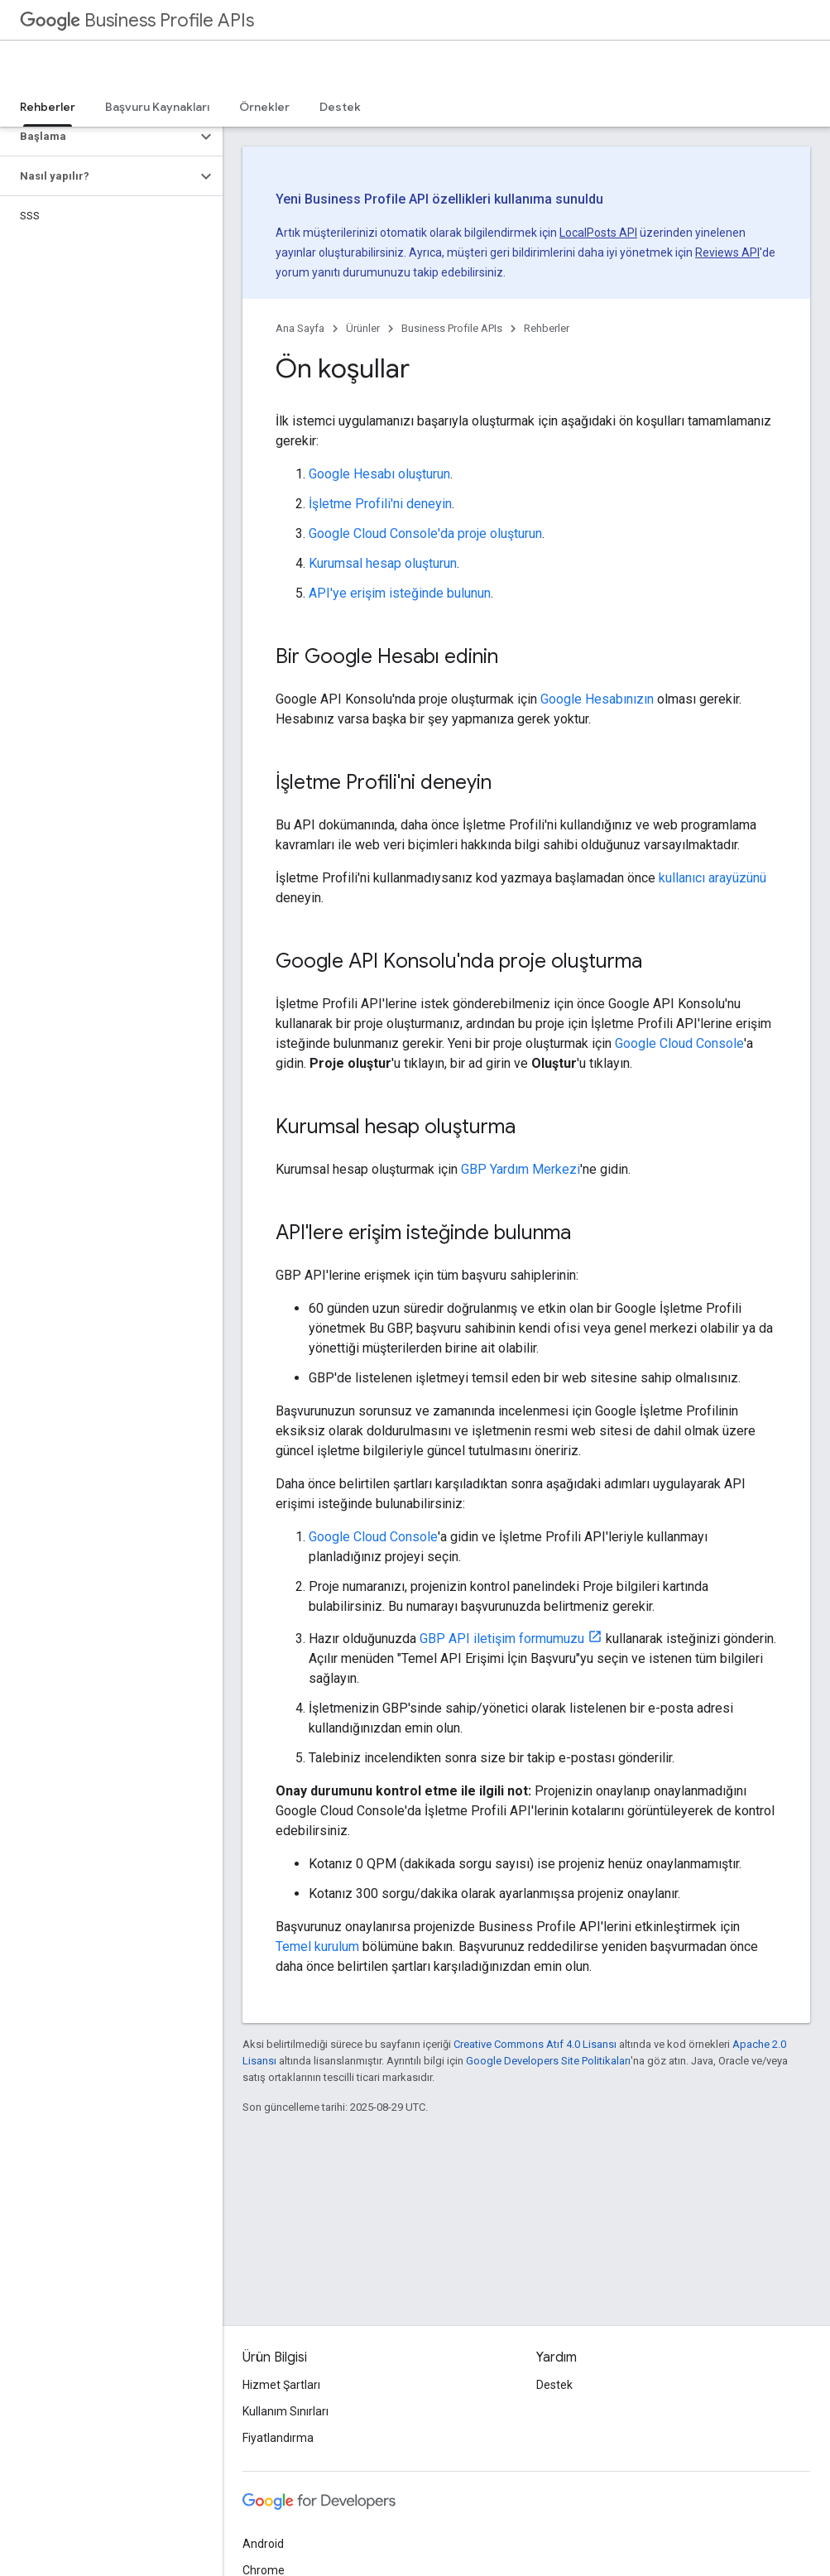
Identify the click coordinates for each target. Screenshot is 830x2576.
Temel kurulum (317, 1946)
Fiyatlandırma (278, 2437)
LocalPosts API (598, 232)
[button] (98, 137)
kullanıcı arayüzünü (712, 878)
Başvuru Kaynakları (157, 106)
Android (263, 2543)
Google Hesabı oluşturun (379, 474)
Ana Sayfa (300, 328)
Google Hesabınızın (597, 699)
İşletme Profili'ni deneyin (380, 504)
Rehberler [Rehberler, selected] (47, 106)
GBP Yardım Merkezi (520, 1169)
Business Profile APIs (137, 20)
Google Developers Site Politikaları (548, 2061)
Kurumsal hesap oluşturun (383, 563)
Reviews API (727, 252)
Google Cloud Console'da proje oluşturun (425, 533)
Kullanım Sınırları (285, 2411)
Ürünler (363, 328)
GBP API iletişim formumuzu (502, 1638)
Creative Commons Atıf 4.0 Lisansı (535, 2044)
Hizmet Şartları (281, 2384)
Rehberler (546, 328)
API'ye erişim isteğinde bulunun (400, 593)
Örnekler (264, 106)
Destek (340, 106)
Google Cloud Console (679, 1043)
